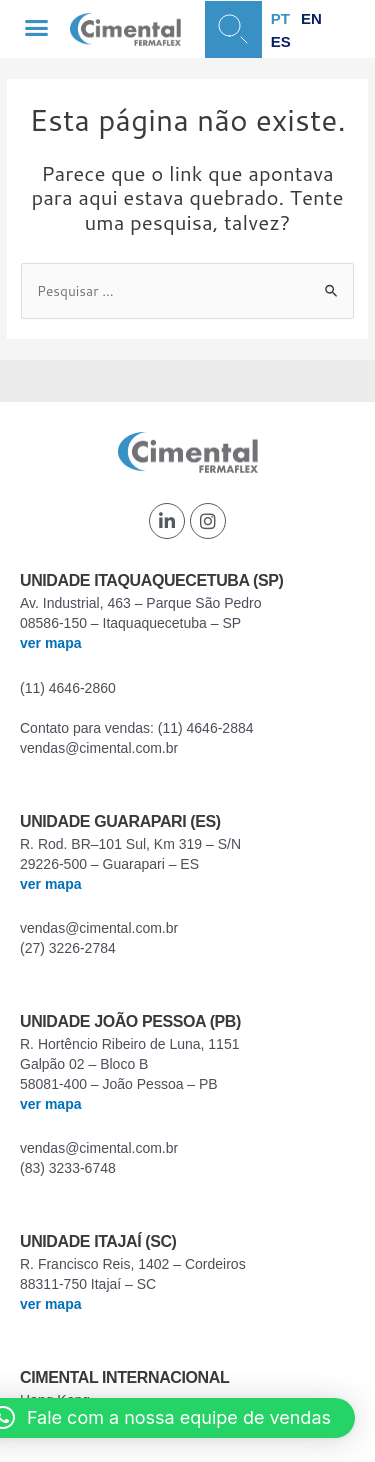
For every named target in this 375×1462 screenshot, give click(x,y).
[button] (37, 28)
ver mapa (50, 643)
